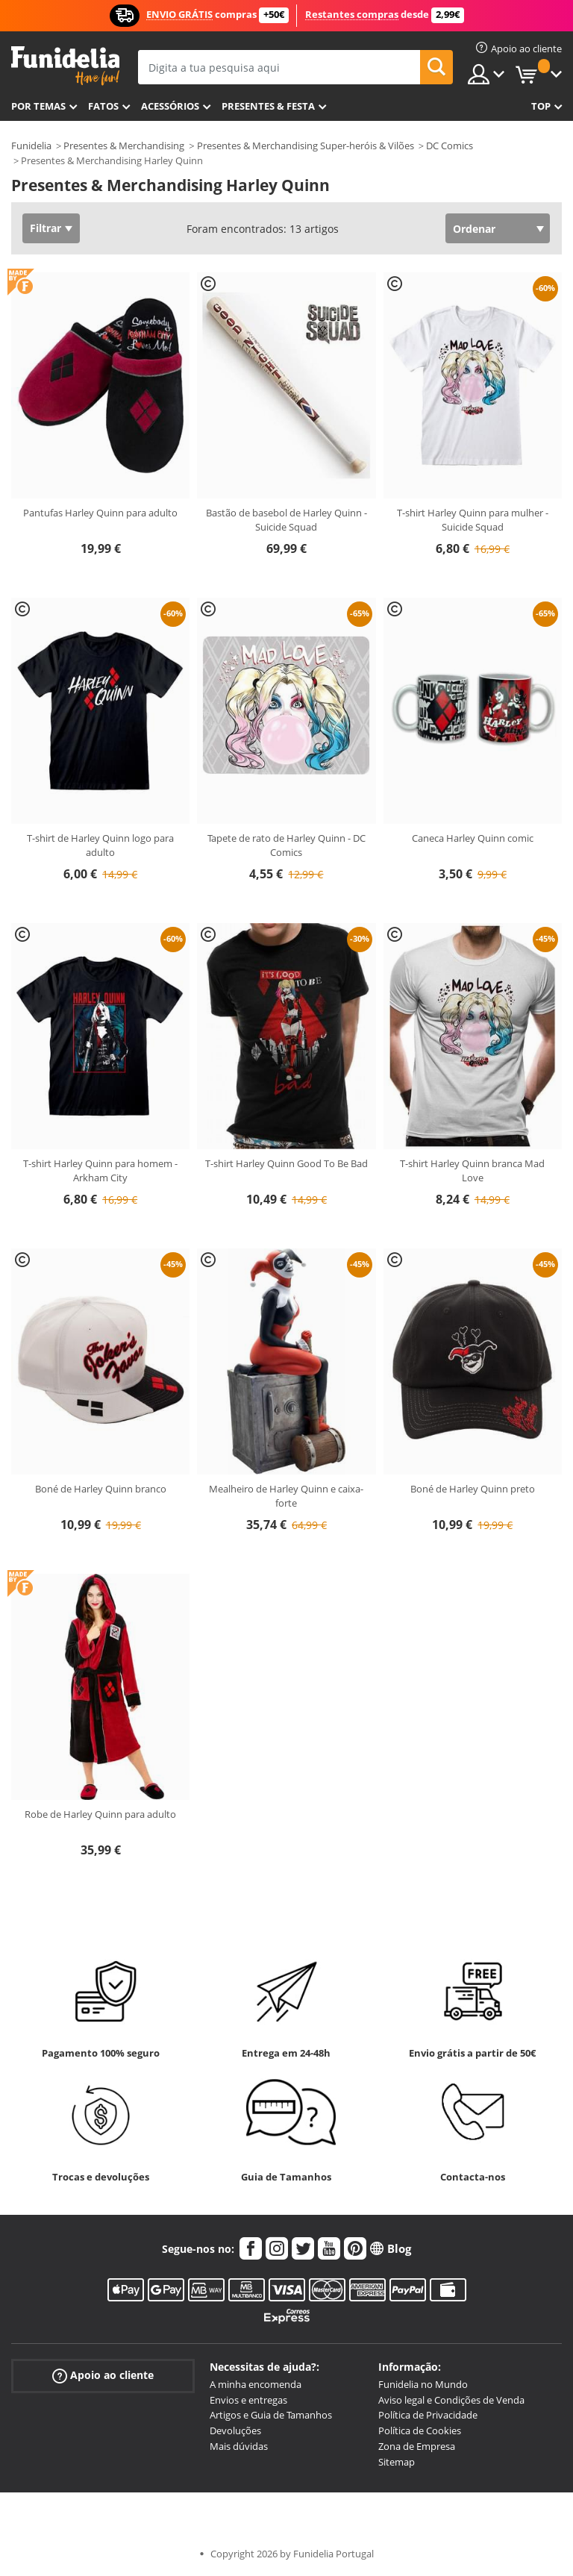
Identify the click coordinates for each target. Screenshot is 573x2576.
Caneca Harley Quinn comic (472, 838)
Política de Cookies (419, 2430)
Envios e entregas (248, 2400)
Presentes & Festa (268, 106)
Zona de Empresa (416, 2446)
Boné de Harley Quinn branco (100, 1488)
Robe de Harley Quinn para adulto (100, 1814)
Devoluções (235, 2430)
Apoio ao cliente (103, 2375)
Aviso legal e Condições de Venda (451, 2400)
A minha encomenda (255, 2384)
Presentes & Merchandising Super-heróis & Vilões (305, 145)
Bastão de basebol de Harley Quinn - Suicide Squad (286, 520)
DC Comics (449, 145)
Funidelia (31, 145)
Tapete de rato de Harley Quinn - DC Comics (286, 845)
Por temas (38, 106)
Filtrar (45, 228)
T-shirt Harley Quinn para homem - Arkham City (100, 1171)
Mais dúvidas (239, 2446)
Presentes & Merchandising (123, 145)
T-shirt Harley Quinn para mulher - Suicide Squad (472, 520)
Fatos (103, 106)
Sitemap (396, 2462)
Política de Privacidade (428, 2415)
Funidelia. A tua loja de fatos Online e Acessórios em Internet (65, 66)
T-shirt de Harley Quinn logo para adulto (100, 845)
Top (541, 106)
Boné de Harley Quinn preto (472, 1488)
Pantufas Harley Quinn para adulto (100, 512)
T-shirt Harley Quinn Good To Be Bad (286, 1163)
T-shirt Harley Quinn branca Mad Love (472, 1171)
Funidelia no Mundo (423, 2384)
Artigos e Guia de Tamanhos (271, 2415)
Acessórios (170, 106)
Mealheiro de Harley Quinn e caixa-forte (286, 1496)
